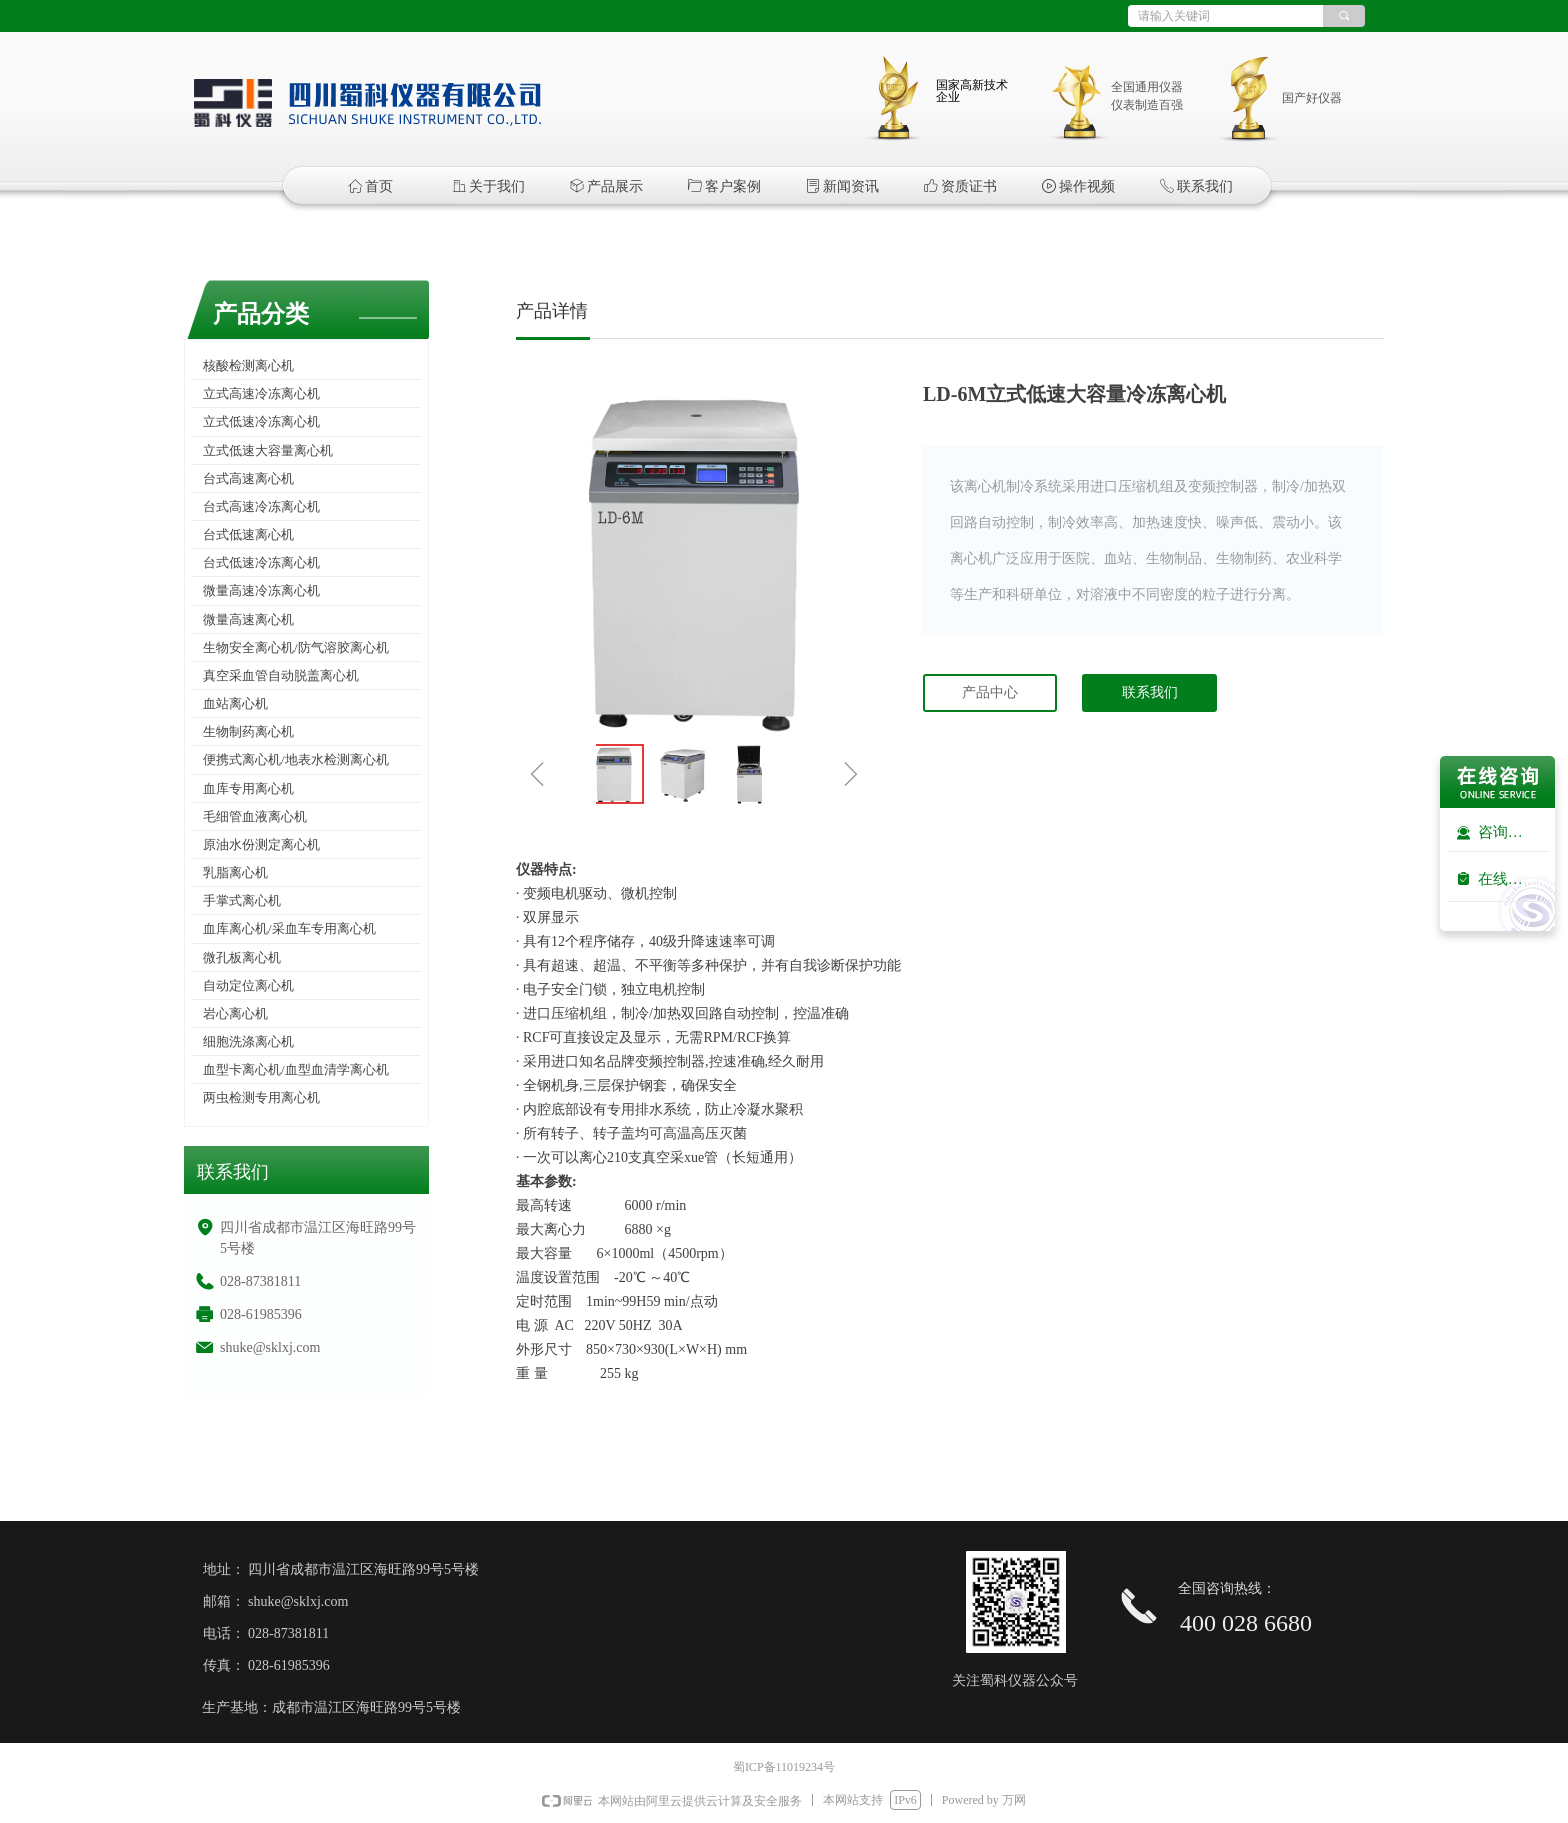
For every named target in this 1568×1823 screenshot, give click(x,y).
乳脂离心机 (235, 872)
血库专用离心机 (248, 788)
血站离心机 (235, 703)
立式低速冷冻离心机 (261, 421)
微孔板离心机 (242, 957)
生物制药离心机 (248, 731)
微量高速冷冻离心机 (261, 590)
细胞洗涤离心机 (248, 1041)
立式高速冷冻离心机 (261, 393)
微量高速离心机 (248, 619)
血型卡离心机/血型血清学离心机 (296, 1069)
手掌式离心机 (242, 900)
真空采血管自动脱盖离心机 (281, 675)
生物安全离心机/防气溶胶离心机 (296, 647)
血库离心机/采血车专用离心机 (289, 928)
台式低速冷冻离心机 (261, 562)
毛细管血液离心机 (255, 816)
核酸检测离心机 (248, 365)
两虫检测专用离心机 (261, 1097)
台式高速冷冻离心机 (261, 506)
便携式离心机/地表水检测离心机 (296, 759)
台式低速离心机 (248, 534)
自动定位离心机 (248, 985)
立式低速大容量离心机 (268, 450)
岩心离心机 (235, 1013)
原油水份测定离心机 (261, 844)
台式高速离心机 (248, 478)
